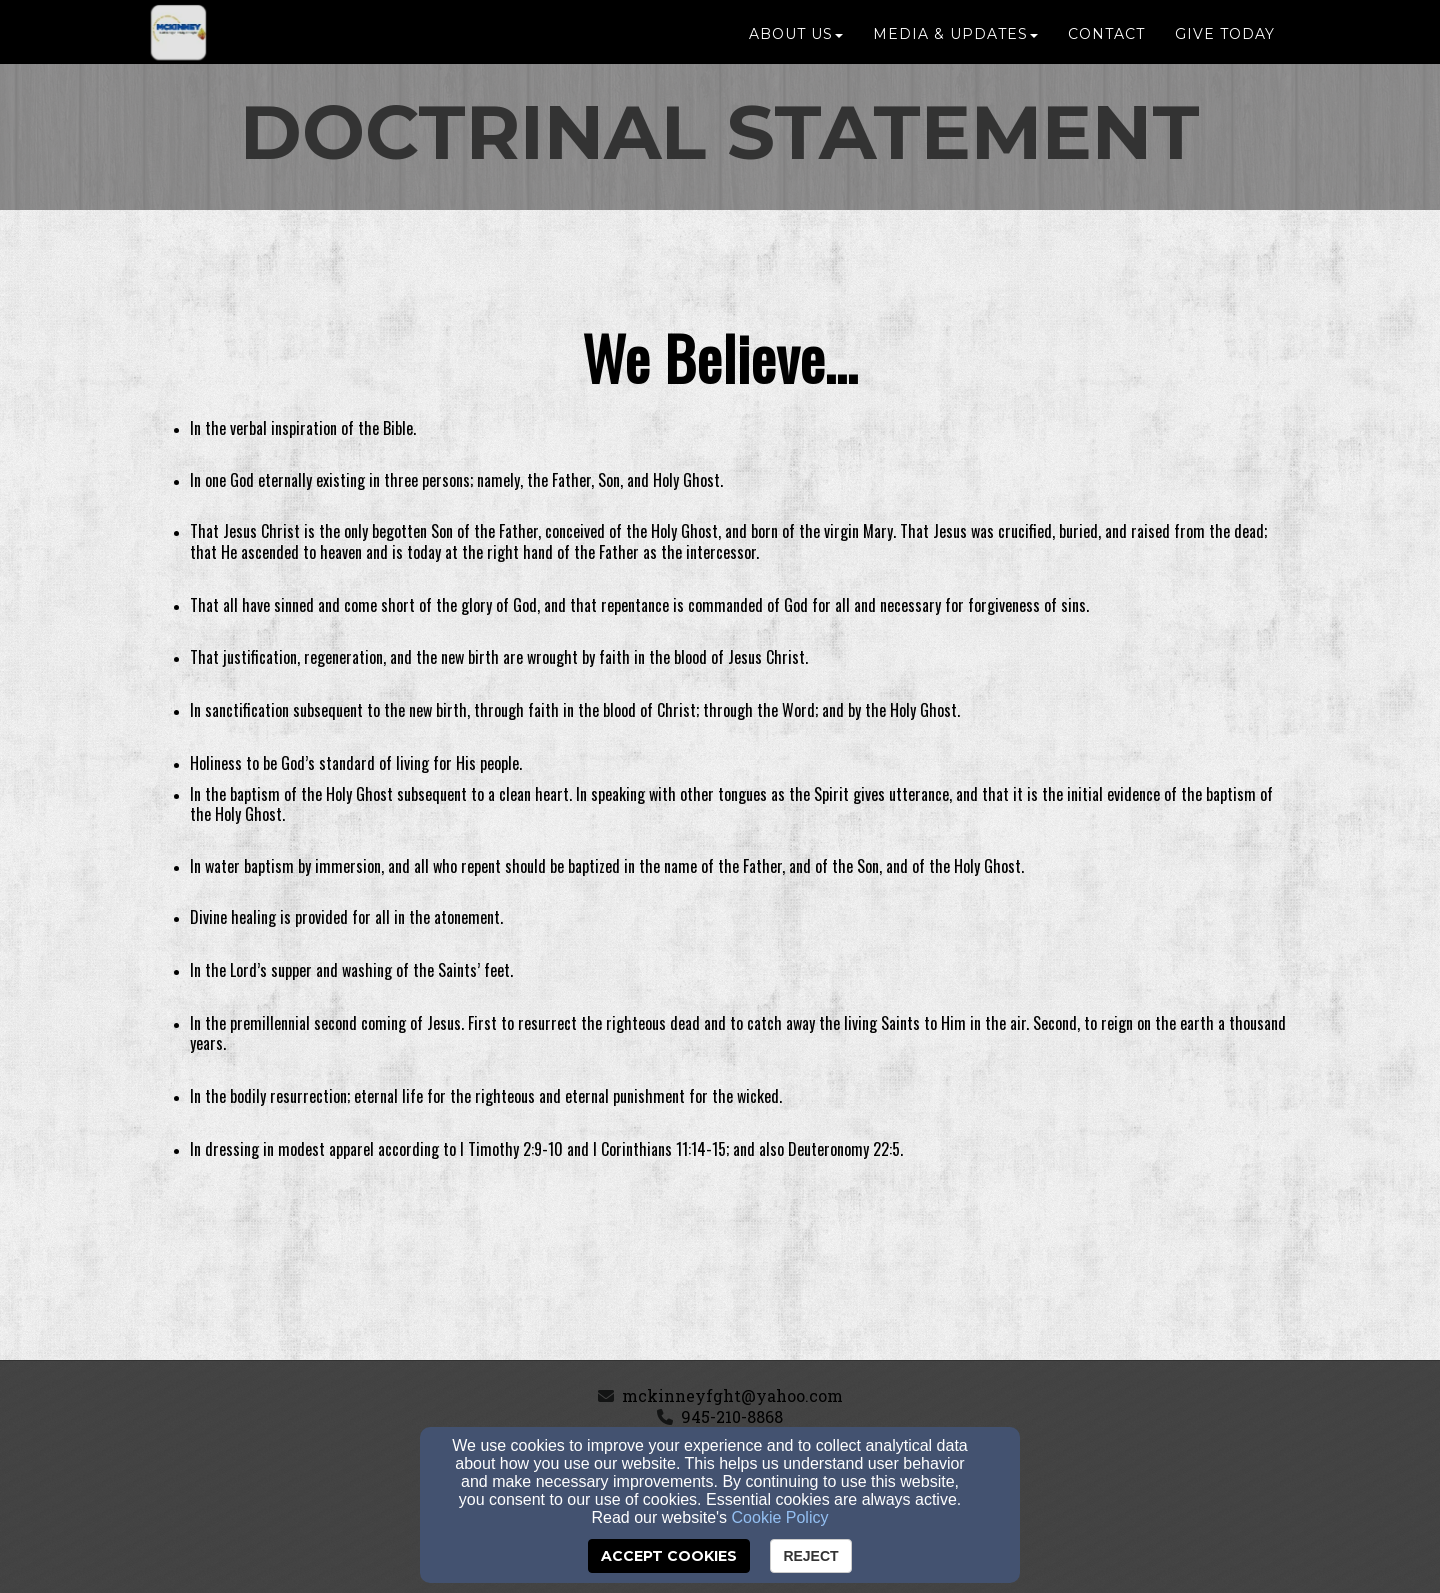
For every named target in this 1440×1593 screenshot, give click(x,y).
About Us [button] (796, 42)
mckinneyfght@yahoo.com (732, 1395)
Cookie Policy (780, 1517)
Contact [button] (1106, 42)
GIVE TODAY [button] (1225, 42)
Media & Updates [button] (955, 42)
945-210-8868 (732, 1416)
